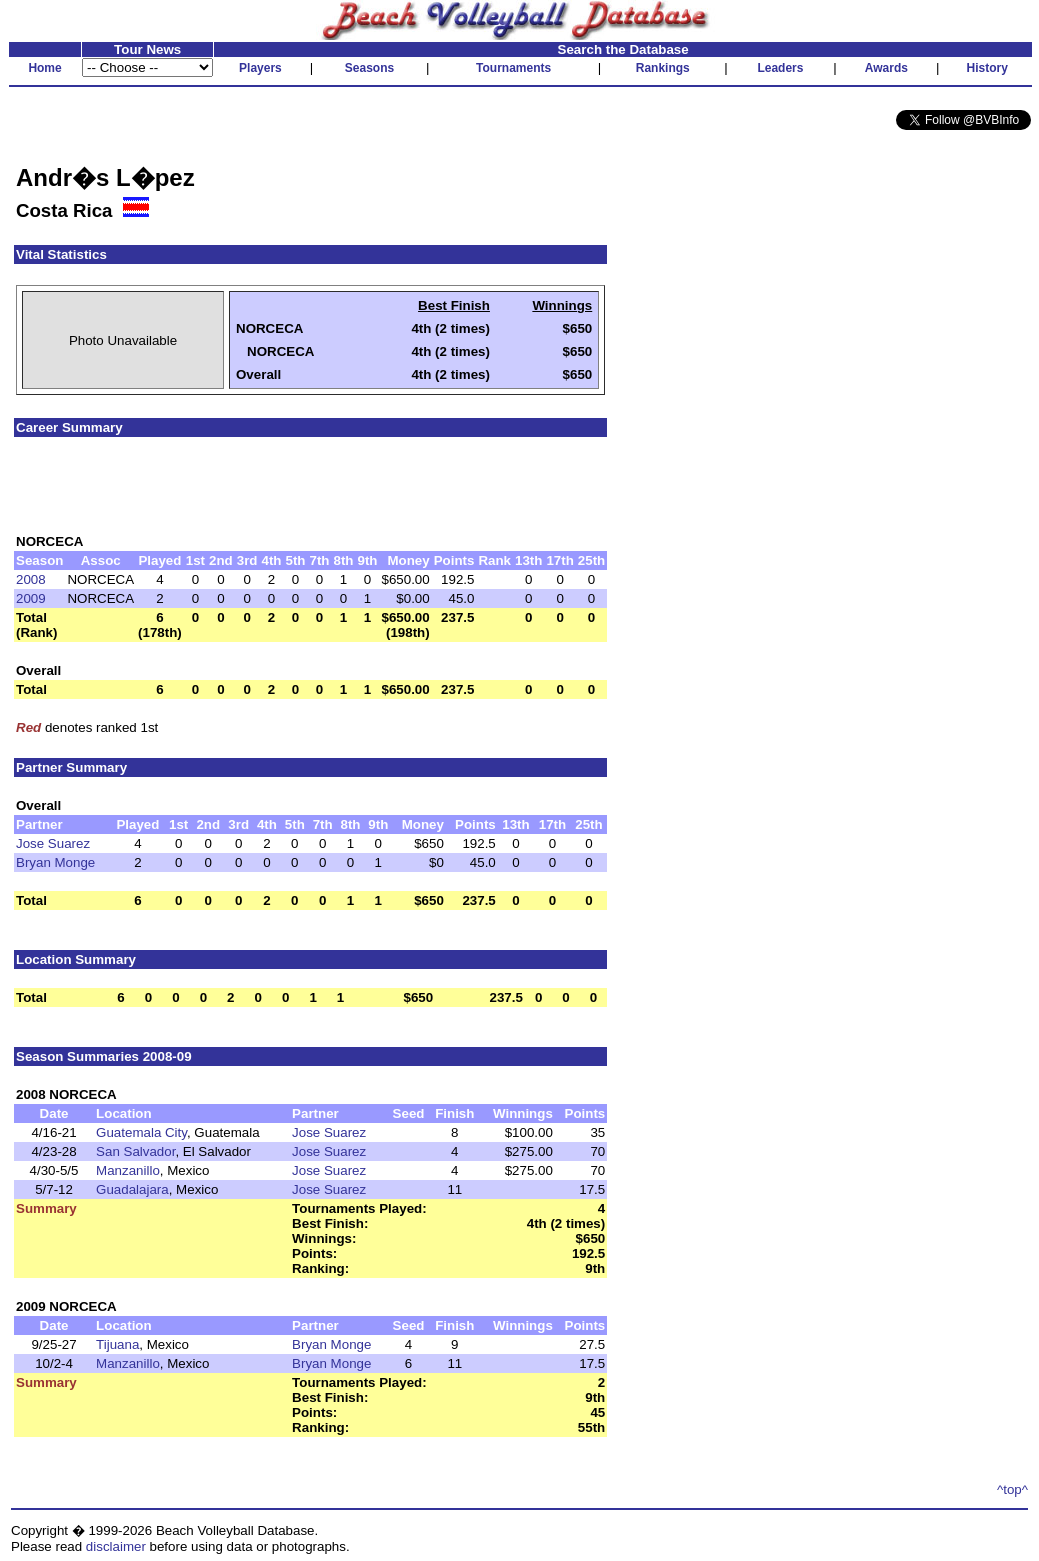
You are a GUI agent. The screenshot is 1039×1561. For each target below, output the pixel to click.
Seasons (369, 68)
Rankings (663, 68)
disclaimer (116, 1546)
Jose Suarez (53, 843)
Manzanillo (128, 1170)
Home (44, 68)
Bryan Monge (55, 862)
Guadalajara (132, 1189)
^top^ (1012, 1489)
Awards (886, 68)
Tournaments (513, 68)
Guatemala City (141, 1132)
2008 (31, 579)
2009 (31, 598)
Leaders (780, 68)
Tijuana (117, 1344)
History (987, 68)
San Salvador (135, 1151)
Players (260, 68)
